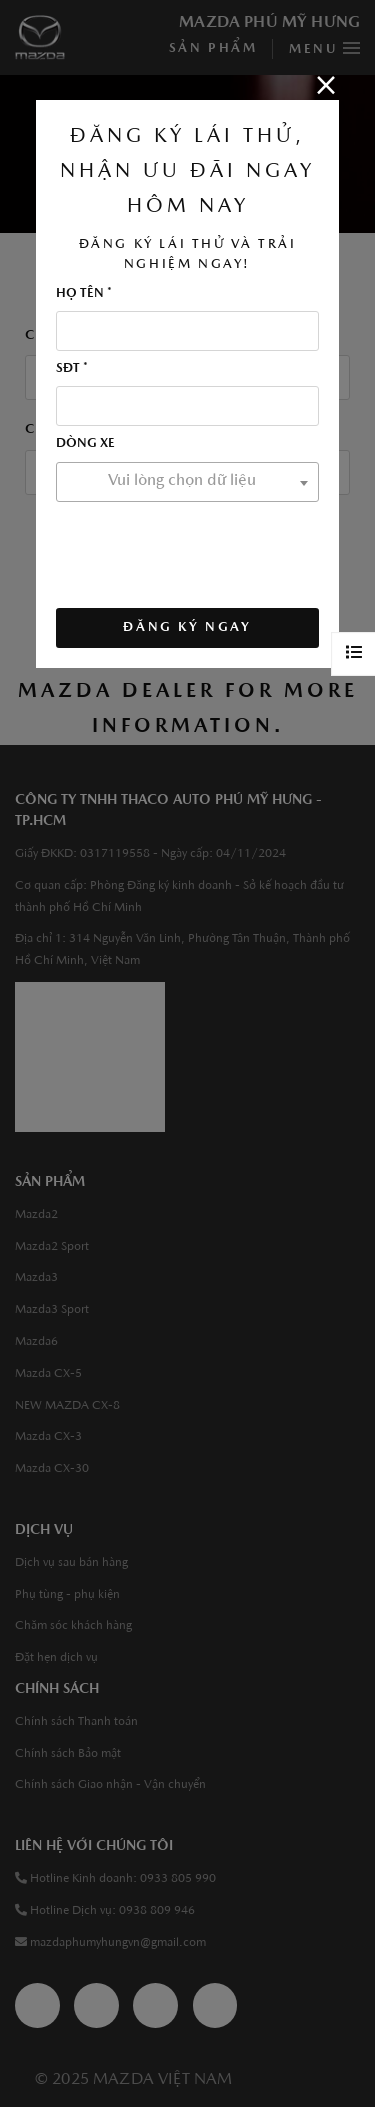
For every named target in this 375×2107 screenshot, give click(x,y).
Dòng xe (85, 443)
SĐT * (72, 368)
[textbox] (187, 481)
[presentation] (208, 549)
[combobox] (187, 482)
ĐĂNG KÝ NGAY (187, 627)
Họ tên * (84, 293)
